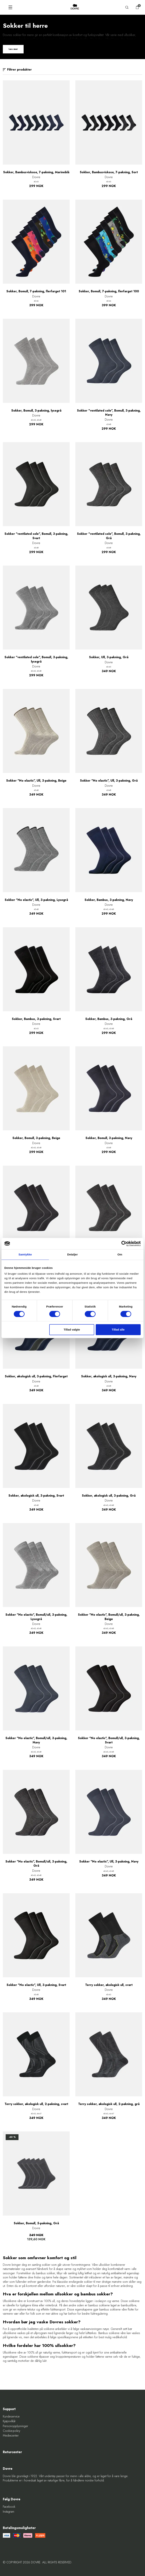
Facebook (9, 2507)
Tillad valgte (72, 1329)
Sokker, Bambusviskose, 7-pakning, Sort (109, 172)
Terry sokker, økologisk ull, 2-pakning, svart (36, 2104)
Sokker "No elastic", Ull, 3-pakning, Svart (36, 1985)
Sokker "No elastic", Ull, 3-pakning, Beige (36, 781)
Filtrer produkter (17, 69)
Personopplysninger (15, 2426)
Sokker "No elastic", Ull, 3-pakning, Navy (108, 1861)
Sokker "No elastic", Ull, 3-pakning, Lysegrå (36, 900)
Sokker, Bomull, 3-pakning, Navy (109, 1138)
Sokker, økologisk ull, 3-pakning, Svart (36, 1496)
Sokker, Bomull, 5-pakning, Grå (36, 2223)
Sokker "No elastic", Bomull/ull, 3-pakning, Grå (36, 1863)
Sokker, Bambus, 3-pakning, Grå (108, 1019)
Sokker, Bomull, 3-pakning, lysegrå (36, 411)
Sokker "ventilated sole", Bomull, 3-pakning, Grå (109, 536)
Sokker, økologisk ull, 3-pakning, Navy (108, 1376)
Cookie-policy (11, 2431)
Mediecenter (11, 2436)
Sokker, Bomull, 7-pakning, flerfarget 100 (109, 291)
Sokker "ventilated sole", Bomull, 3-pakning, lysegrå (36, 659)
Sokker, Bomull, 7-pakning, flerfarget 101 (36, 291)
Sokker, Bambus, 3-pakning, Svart (36, 1019)
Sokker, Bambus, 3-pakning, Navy (109, 900)
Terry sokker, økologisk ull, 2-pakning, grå (109, 2104)
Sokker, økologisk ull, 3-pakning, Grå (109, 1496)
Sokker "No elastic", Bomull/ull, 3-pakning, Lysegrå (36, 1617)
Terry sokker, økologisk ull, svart (109, 1985)
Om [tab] (119, 1254)
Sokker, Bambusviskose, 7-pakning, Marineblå (36, 172)
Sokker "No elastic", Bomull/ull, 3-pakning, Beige (109, 1617)
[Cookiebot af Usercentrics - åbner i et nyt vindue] (124, 1243)
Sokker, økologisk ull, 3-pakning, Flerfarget (36, 1376)
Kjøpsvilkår (9, 2421)
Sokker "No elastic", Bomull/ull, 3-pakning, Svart (109, 1740)
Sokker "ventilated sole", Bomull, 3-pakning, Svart (36, 536)
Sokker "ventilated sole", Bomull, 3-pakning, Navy (109, 413)
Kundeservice (11, 2416)
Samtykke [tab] (25, 1254)
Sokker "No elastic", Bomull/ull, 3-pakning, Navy (36, 1740)
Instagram (8, 2512)
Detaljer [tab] (72, 1254)
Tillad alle (118, 1329)
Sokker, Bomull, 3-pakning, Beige (36, 1138)
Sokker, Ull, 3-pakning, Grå (108, 657)
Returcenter (12, 2452)
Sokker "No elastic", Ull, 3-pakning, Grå (109, 781)
